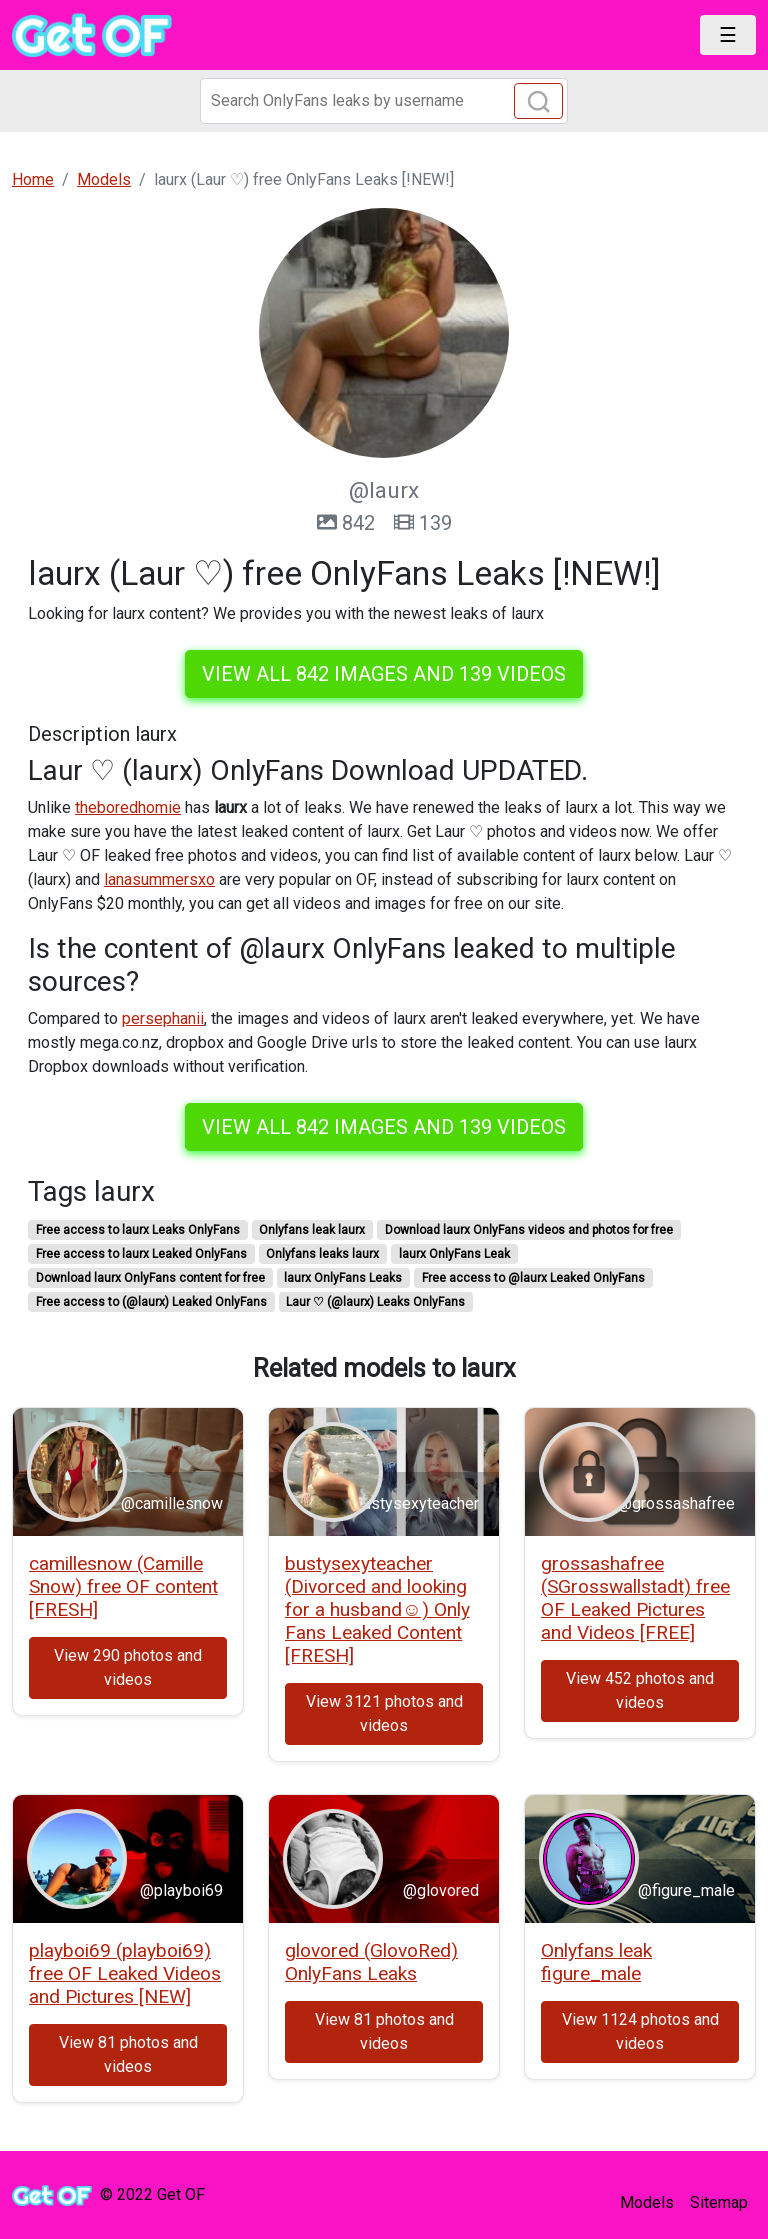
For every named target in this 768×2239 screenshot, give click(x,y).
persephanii (163, 1018)
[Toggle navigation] (728, 35)
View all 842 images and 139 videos (384, 674)
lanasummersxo (159, 879)
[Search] (384, 101)
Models (647, 2202)
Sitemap (719, 2202)
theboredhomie (128, 807)
